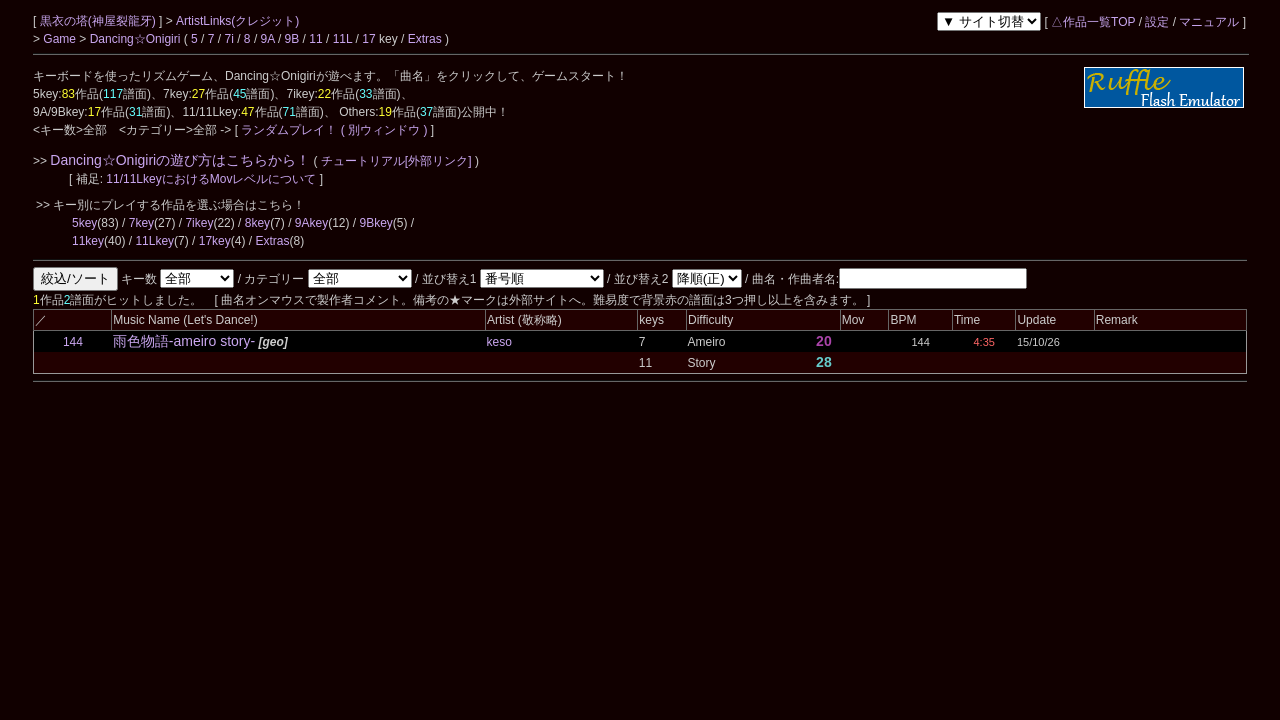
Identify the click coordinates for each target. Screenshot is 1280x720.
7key (141, 223)
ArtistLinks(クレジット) (237, 21)
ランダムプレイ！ (289, 130)
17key (215, 241)
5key (84, 223)
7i (229, 39)
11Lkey (154, 241)
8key (257, 223)
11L (343, 39)
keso (499, 342)
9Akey (311, 223)
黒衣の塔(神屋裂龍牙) (99, 21)
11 (315, 39)
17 (368, 39)
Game (61, 39)
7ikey (199, 223)
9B (292, 39)
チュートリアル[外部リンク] (396, 161)
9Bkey (376, 223)
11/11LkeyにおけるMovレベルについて (212, 179)
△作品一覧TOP (1093, 22)
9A (268, 39)
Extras (425, 39)
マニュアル (1209, 22)
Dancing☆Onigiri (137, 39)
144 (73, 342)
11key (88, 241)
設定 (1157, 22)
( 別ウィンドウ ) (384, 130)
